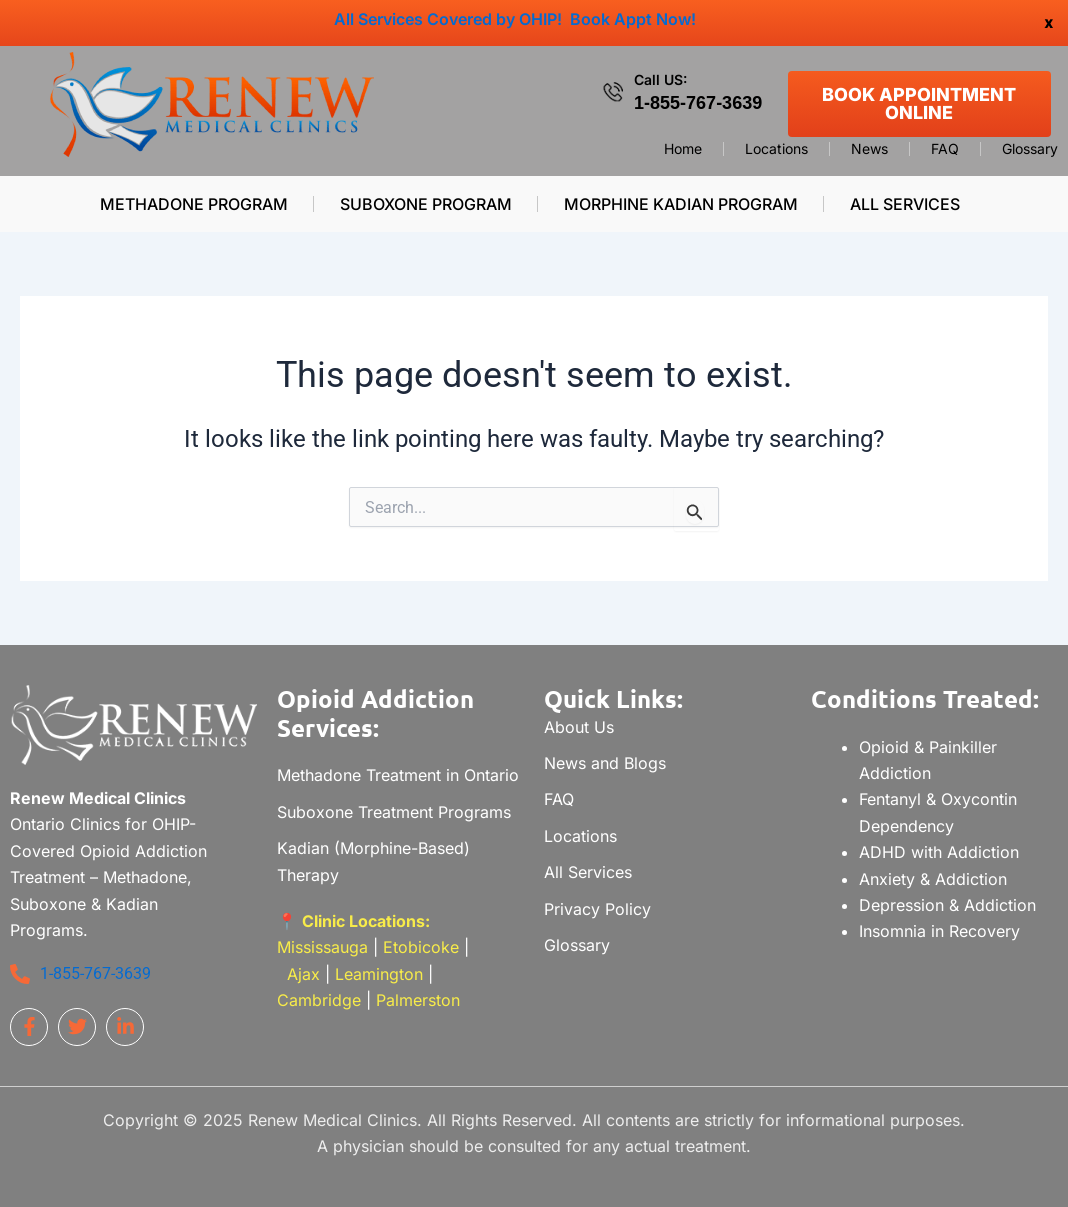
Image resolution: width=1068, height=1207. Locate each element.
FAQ (945, 149)
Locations (776, 149)
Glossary (1030, 149)
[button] (909, 204)
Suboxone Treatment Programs (394, 812)
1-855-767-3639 (698, 103)
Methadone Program (194, 204)
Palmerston (418, 1000)
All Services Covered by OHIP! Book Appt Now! (515, 19)
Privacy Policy (597, 909)
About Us (579, 727)
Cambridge (319, 1000)
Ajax (303, 974)
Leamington (379, 974)
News (869, 149)
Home (683, 149)
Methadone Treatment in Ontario (398, 775)
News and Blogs (605, 763)
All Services (905, 204)
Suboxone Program (426, 204)
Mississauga (325, 947)
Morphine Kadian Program (681, 204)
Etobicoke (421, 947)
